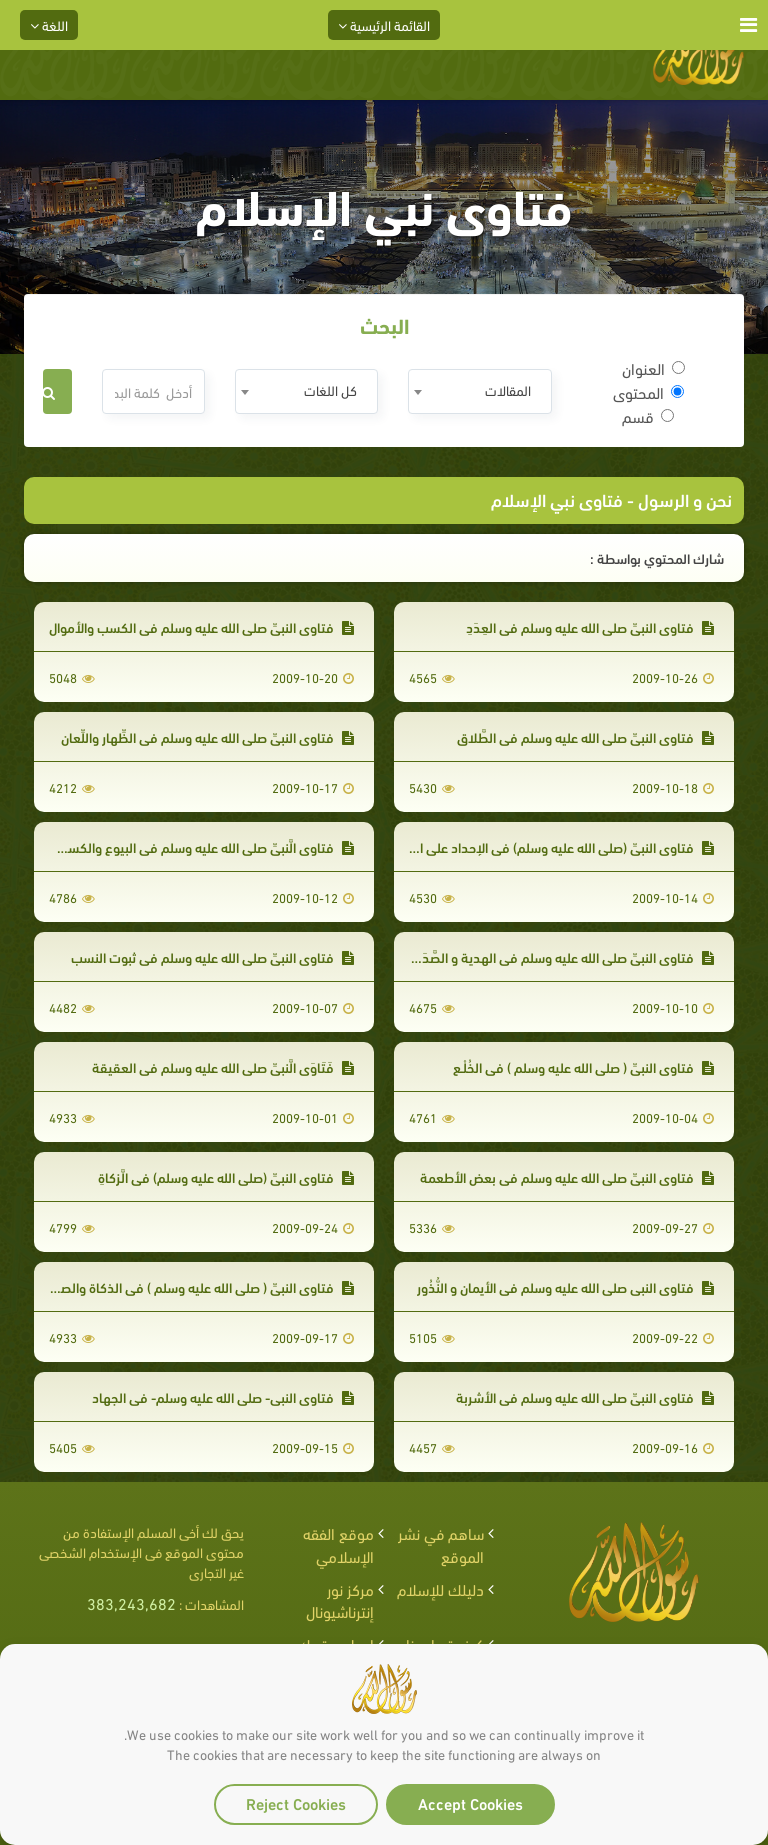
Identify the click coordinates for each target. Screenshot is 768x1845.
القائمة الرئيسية (384, 24)
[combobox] (479, 391)
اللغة (49, 24)
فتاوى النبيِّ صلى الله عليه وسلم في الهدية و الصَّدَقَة (560, 956)
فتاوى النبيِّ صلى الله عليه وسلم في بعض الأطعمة (567, 1176)
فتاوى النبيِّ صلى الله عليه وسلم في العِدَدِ (590, 626)
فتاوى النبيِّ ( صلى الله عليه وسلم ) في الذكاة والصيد (201, 1286)
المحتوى (648, 392)
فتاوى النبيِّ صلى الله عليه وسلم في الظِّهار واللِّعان (207, 736)
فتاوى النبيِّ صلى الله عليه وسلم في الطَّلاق (585, 736)
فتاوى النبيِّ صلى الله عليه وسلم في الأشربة (585, 1396)
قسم (648, 416)
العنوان (653, 368)
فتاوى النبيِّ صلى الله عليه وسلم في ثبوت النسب (212, 956)
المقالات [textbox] (508, 389)
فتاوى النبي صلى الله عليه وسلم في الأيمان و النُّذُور (565, 1286)
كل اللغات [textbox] (330, 389)
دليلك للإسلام (440, 1588)
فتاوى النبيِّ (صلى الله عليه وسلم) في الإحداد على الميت (552, 846)
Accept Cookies (470, 1802)
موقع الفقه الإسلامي (338, 1544)
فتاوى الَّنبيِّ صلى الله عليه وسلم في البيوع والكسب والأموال (181, 846)
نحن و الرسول (683, 498)
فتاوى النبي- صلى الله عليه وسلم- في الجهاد (223, 1396)
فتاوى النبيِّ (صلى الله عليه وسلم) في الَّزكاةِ (226, 1176)
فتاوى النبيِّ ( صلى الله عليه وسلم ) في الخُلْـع (583, 1066)
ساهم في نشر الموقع (441, 1544)
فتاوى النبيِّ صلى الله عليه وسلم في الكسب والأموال (201, 626)
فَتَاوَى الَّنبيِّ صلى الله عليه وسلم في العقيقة (223, 1066)
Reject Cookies (296, 1802)
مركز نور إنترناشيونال (340, 1600)
